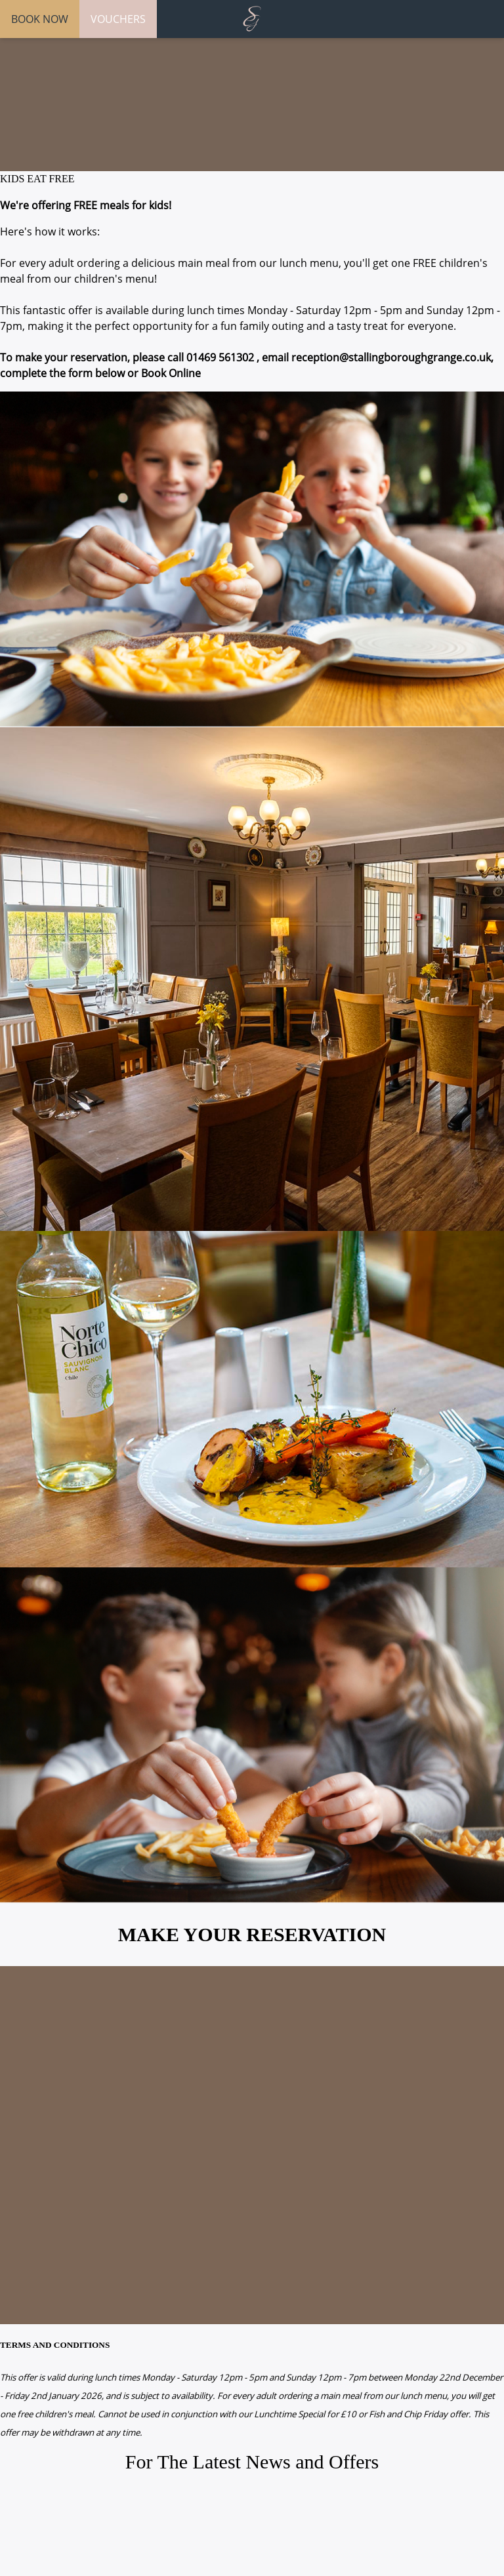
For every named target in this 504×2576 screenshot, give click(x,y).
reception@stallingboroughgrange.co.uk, (392, 357)
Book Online (171, 373)
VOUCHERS (118, 19)
